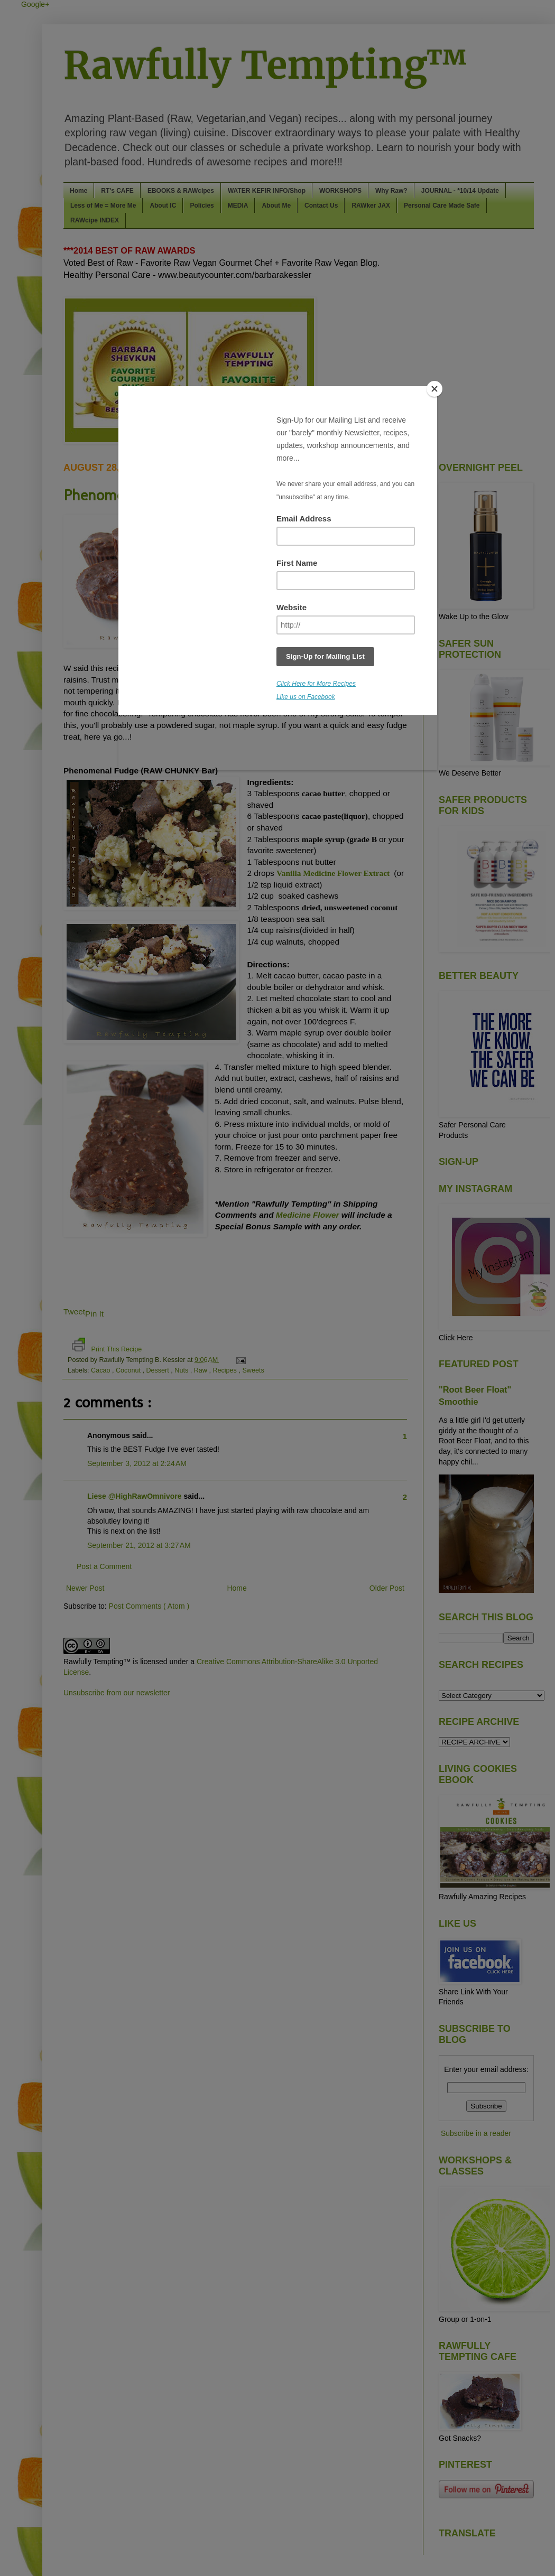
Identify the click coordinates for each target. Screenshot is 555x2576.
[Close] (434, 389)
